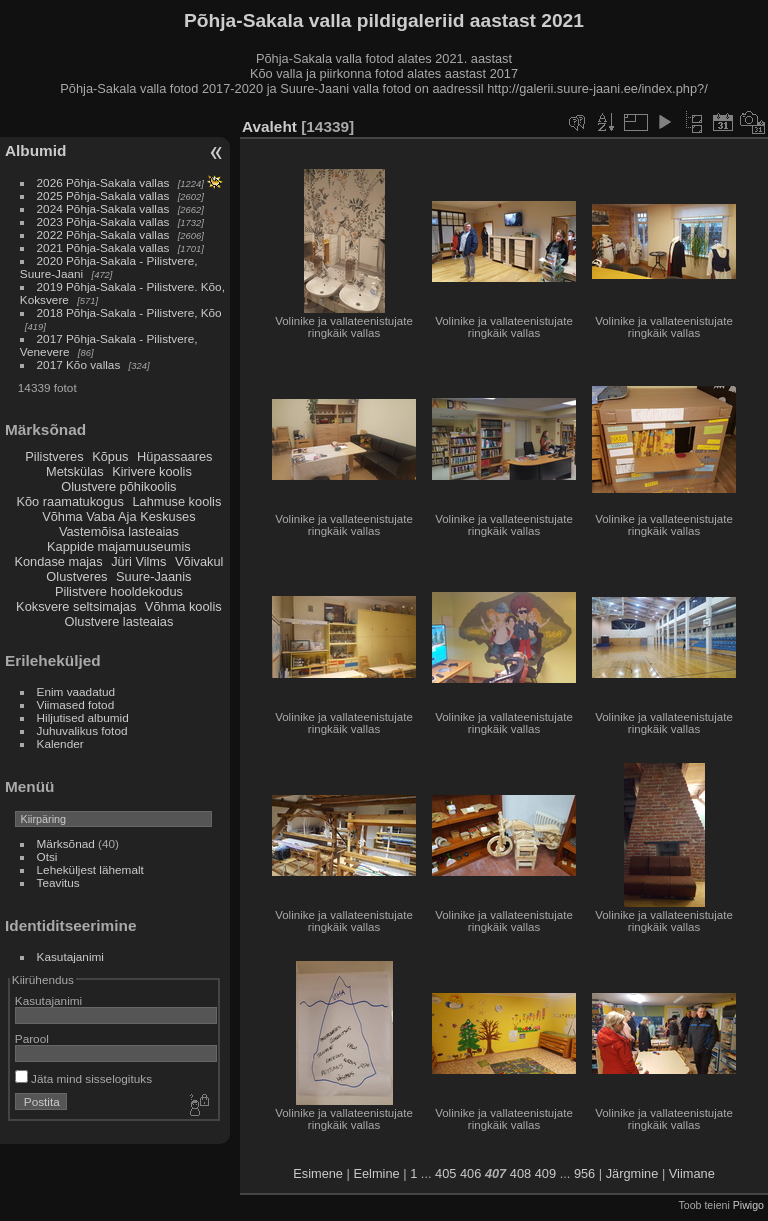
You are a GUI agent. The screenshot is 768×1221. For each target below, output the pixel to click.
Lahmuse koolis (176, 501)
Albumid (35, 150)
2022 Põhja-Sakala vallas (103, 234)
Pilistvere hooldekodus (119, 591)
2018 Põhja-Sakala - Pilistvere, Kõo (129, 312)
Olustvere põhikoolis (118, 486)
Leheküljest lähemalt (90, 869)
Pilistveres (54, 456)
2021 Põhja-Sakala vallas (103, 247)
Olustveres (76, 576)
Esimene (318, 1173)
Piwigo (748, 1205)
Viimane (692, 1173)
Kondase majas (58, 561)
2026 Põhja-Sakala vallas (103, 182)
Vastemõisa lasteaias (119, 531)
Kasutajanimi (70, 956)
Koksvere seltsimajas (76, 606)
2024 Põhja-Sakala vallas (103, 208)
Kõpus (110, 456)
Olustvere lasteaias (118, 621)
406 (470, 1173)
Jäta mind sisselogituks (83, 1078)
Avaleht (269, 126)
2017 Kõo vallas (79, 364)
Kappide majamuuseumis (119, 546)
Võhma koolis (183, 606)
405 (445, 1173)
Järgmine (632, 1173)
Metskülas (75, 471)
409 (545, 1173)
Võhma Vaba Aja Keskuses (118, 516)
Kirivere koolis (152, 471)
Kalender (60, 743)
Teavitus (58, 882)
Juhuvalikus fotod (82, 730)
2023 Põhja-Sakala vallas (103, 221)
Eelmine (376, 1173)
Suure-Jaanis (153, 576)
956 (584, 1173)
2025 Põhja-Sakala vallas (103, 195)
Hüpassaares (174, 456)
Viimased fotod (76, 704)
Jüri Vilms (138, 561)
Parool (32, 1038)
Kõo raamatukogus (69, 501)
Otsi (47, 856)
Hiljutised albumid (83, 717)
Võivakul (199, 561)
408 (520, 1173)
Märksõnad (66, 843)
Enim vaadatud (76, 691)
